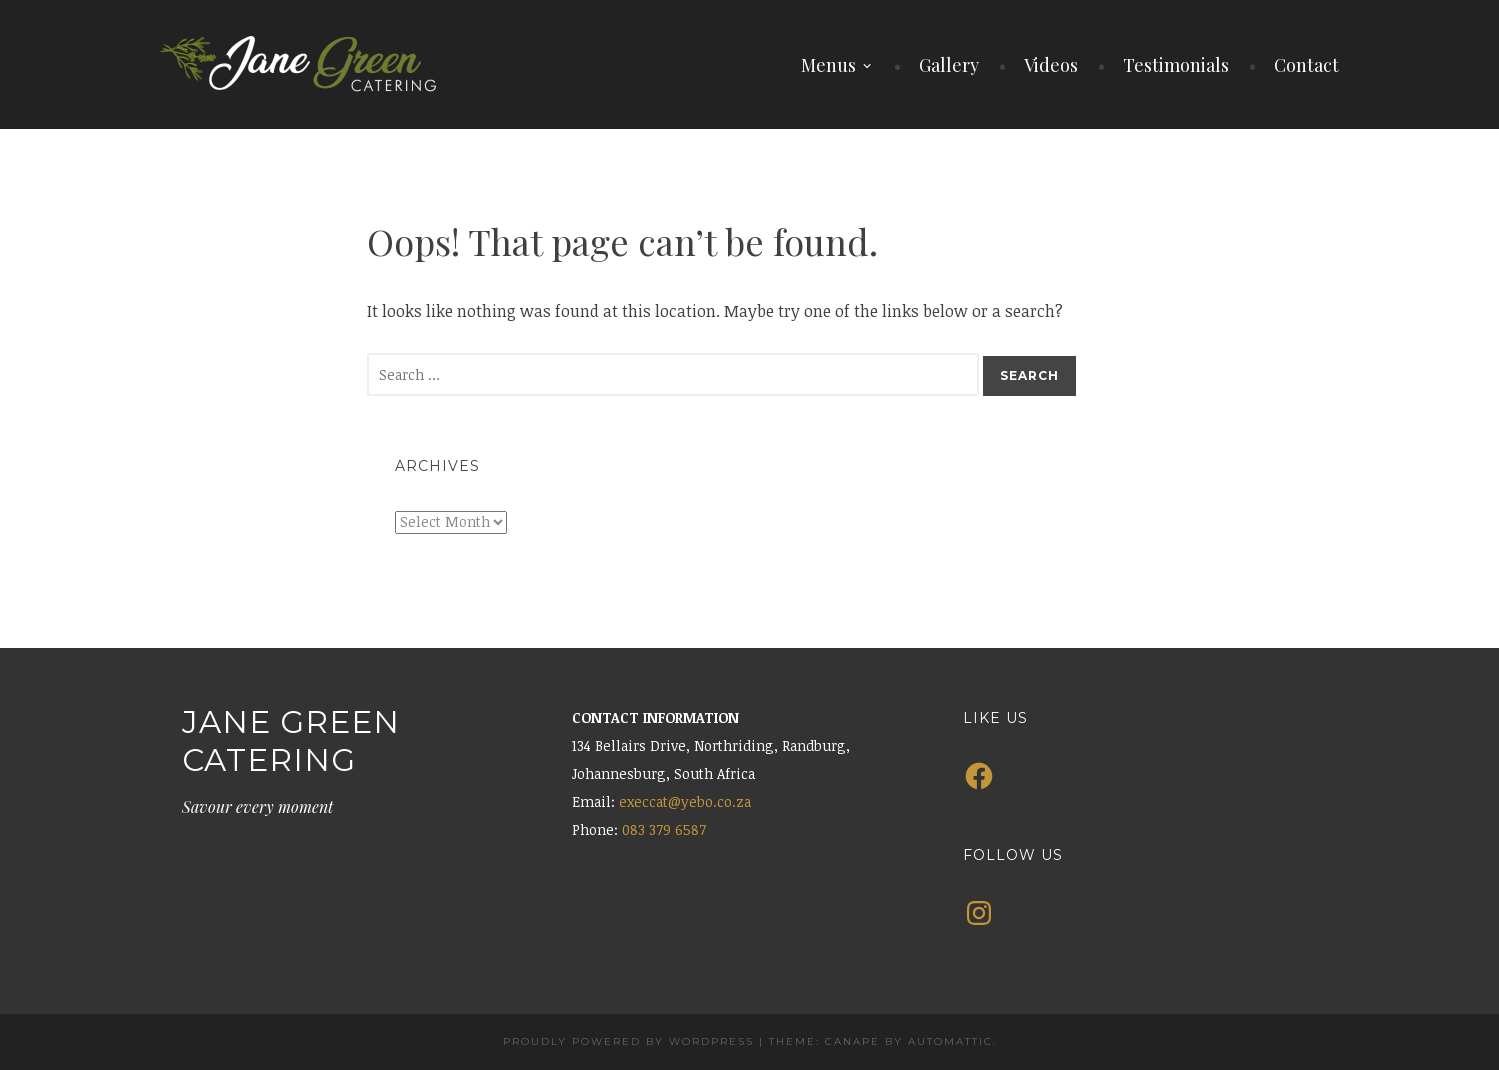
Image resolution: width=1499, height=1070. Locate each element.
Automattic (950, 1041)
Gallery (949, 65)
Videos (1051, 65)
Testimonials (1176, 65)
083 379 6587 (664, 829)
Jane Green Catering (291, 740)
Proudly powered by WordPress (628, 1041)
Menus (828, 65)
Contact (1306, 65)
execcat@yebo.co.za (685, 801)
